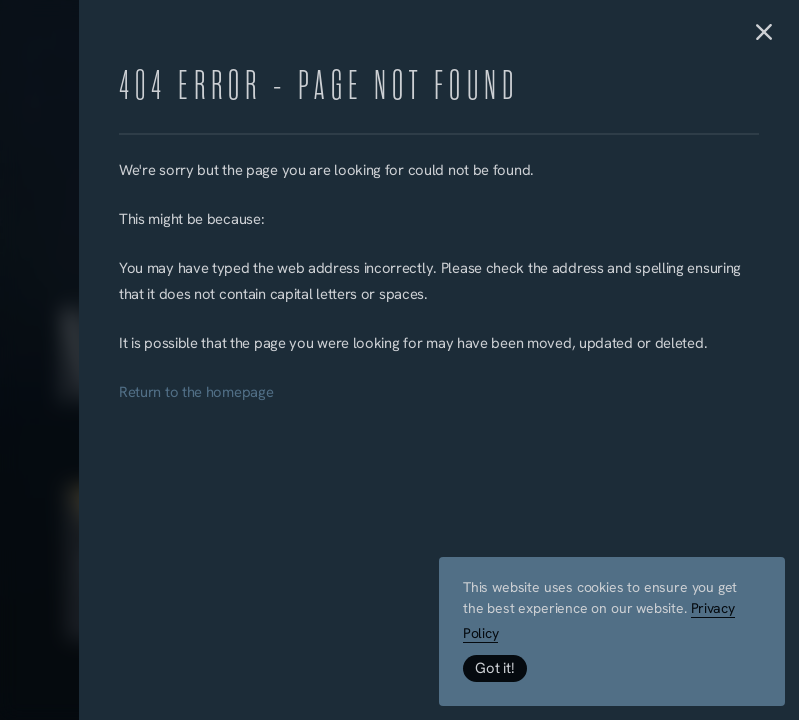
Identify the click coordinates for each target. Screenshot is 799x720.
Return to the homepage (196, 393)
